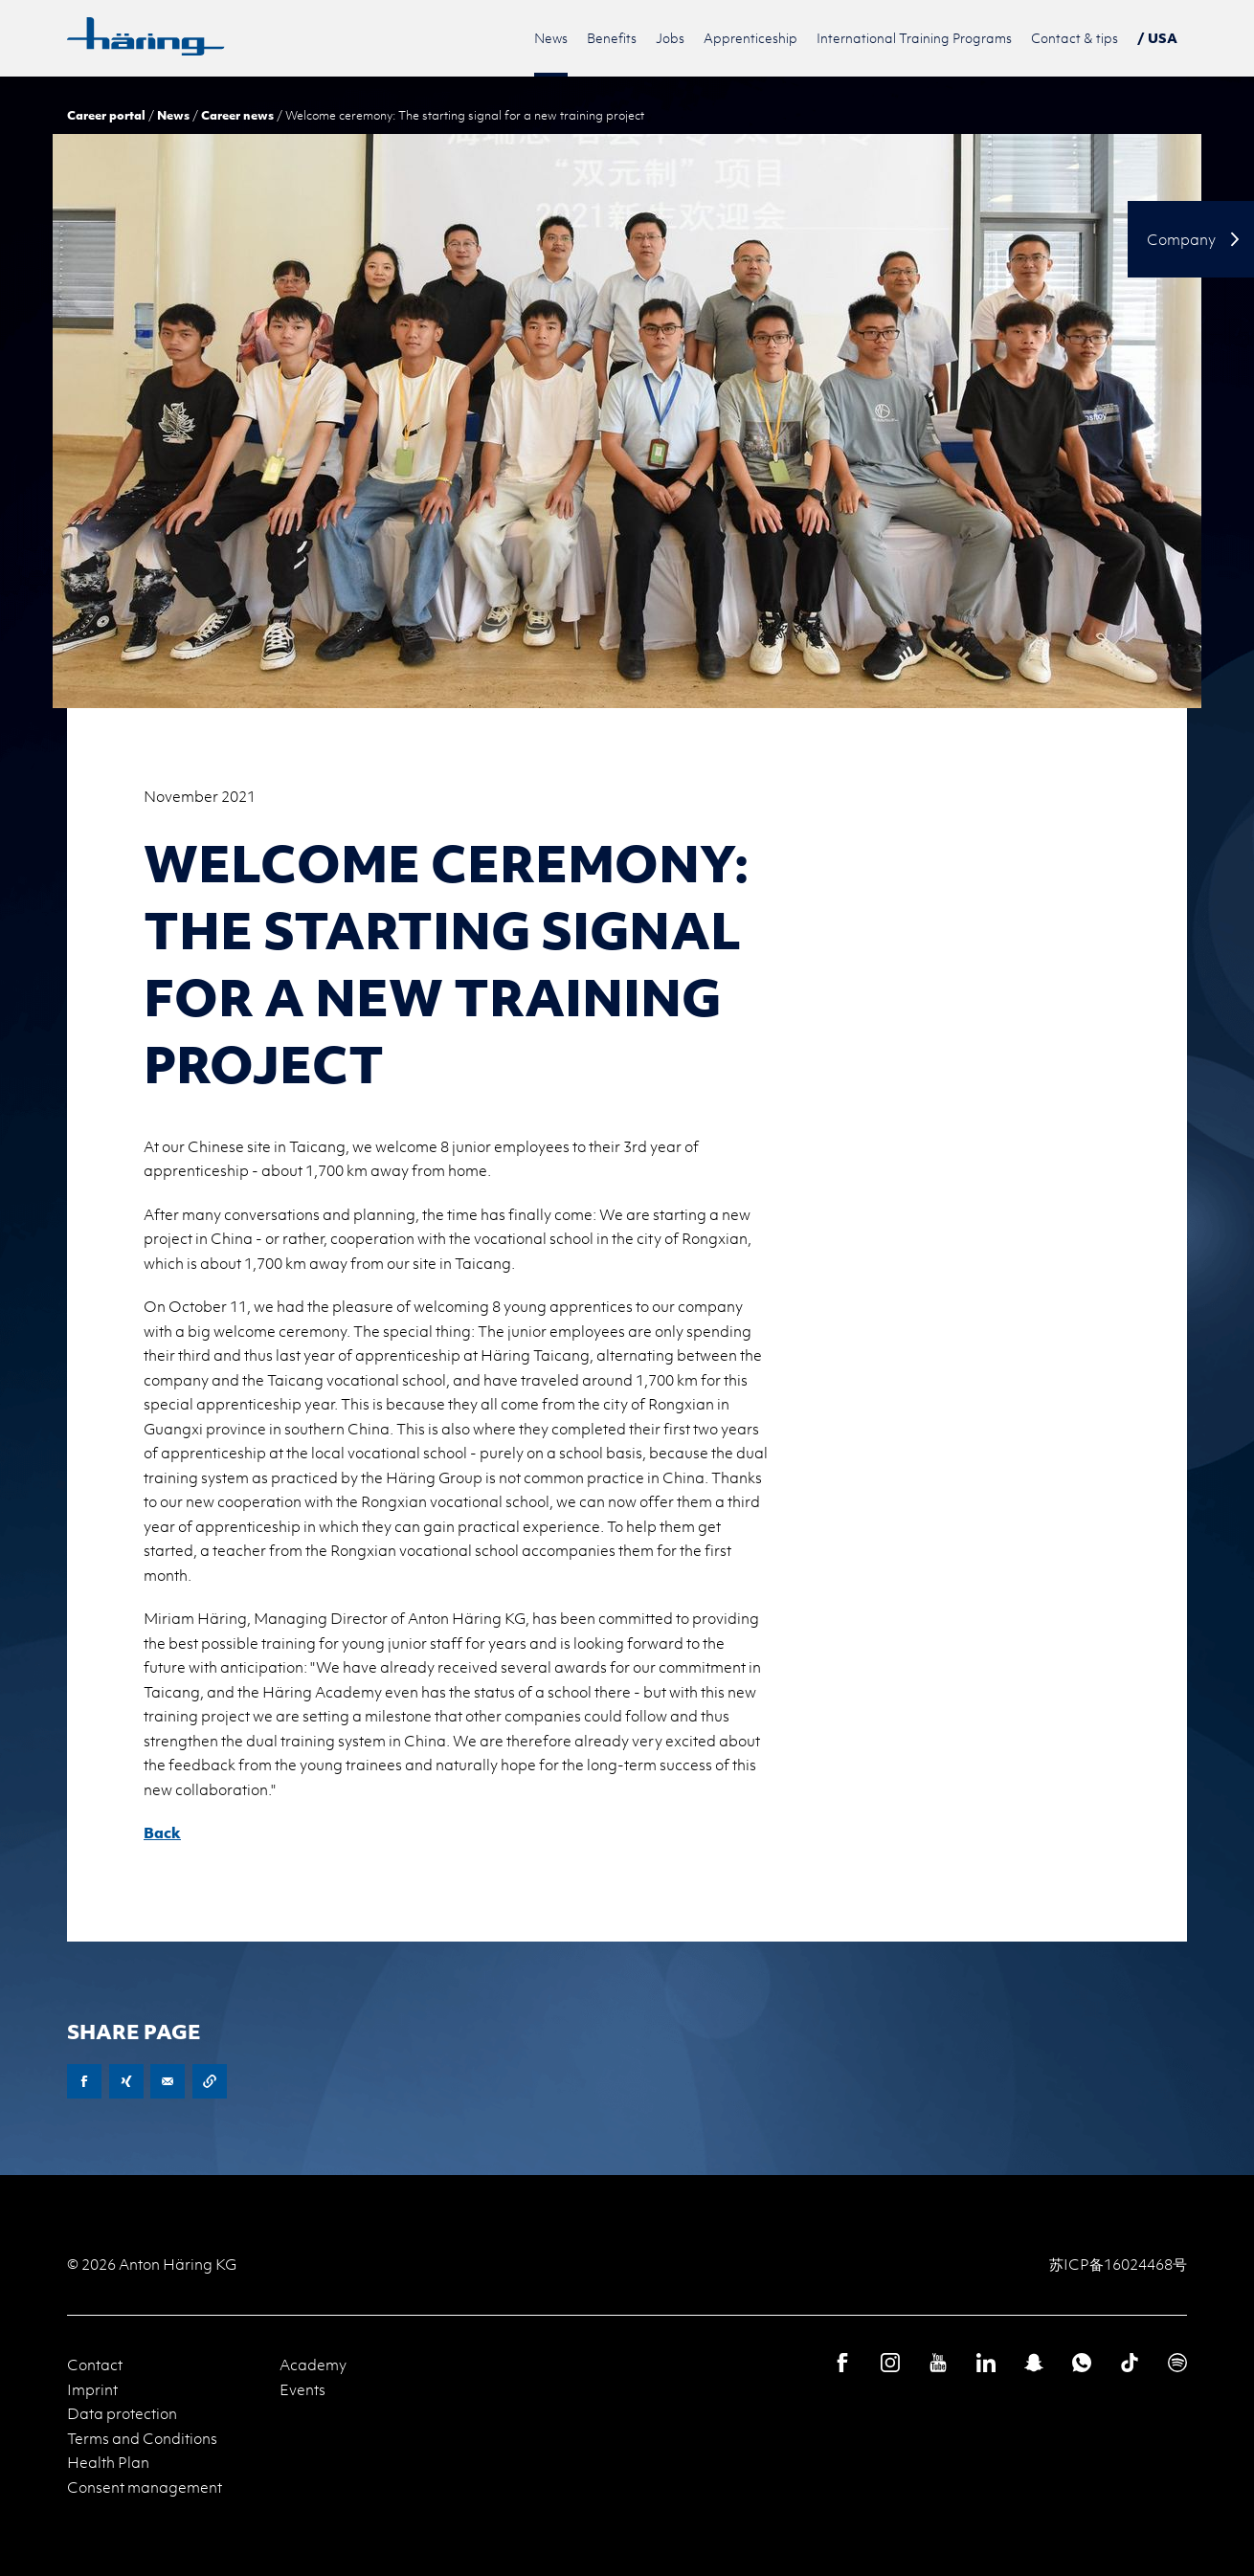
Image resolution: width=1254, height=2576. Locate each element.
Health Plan (108, 2462)
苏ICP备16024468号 (1118, 2264)
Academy (313, 2364)
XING (126, 2081)
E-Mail (167, 2081)
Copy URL (209, 2081)
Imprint (92, 2389)
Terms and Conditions (142, 2438)
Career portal (106, 114)
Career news (237, 114)
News (173, 114)
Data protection (122, 2413)
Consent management (144, 2487)
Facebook (84, 2081)
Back (162, 1832)
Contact (95, 2364)
